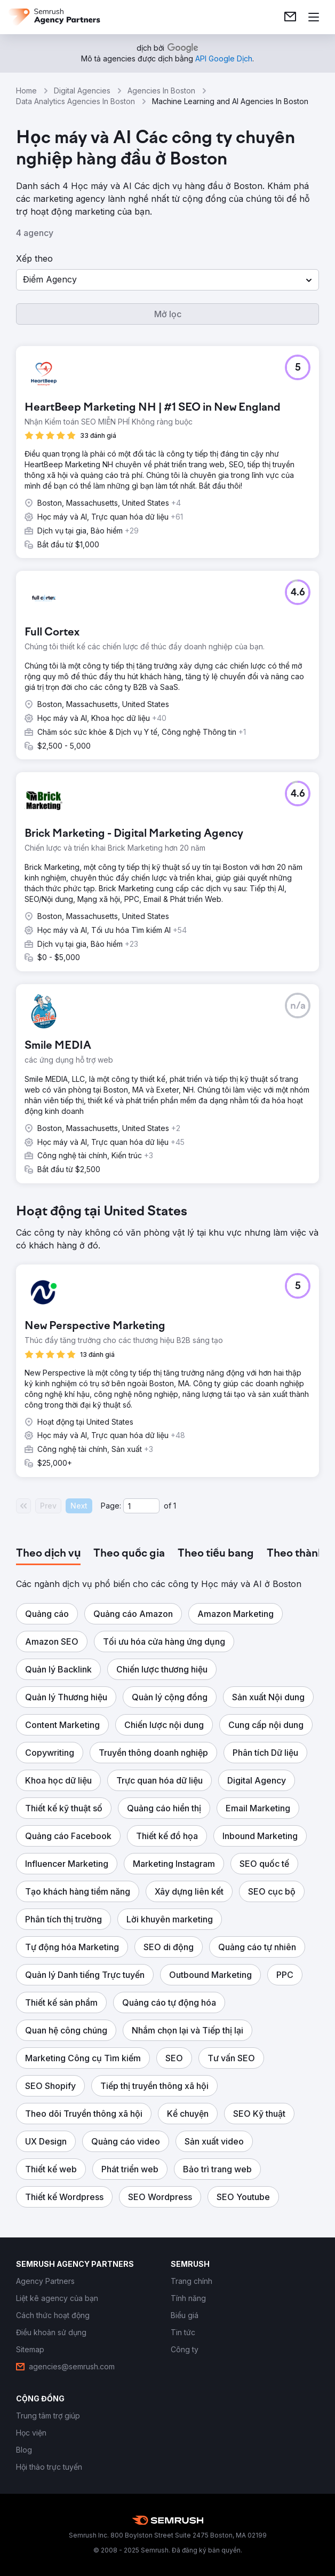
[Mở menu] (313, 17)
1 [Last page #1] (174, 1505)
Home (26, 90)
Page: (111, 1505)
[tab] (48, 1554)
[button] (167, 279)
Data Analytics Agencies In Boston (75, 101)
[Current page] (141, 1506)
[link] (290, 17)
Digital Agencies (82, 90)
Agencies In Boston (161, 90)
